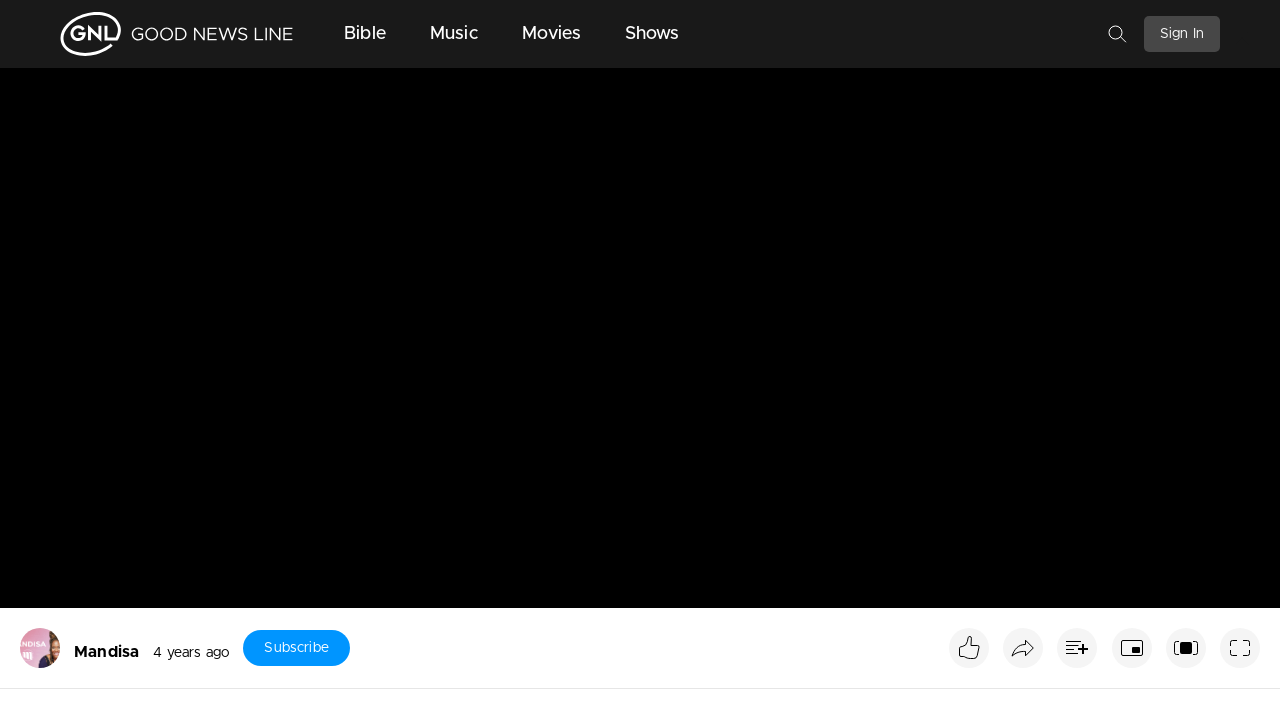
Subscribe (296, 648)
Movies (551, 34)
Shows (652, 34)
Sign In (1182, 34)
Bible (365, 34)
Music (454, 34)
